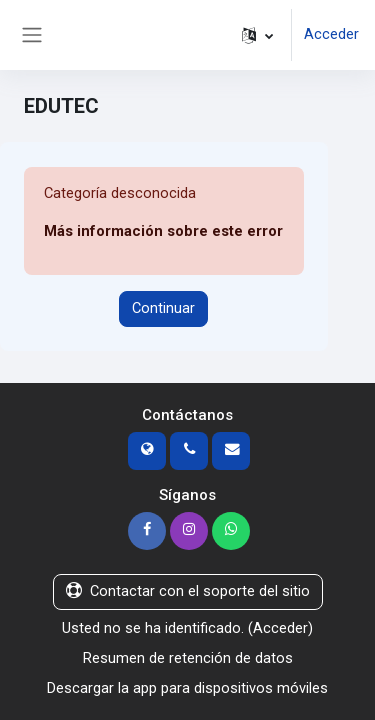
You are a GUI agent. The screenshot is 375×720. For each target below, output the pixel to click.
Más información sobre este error (163, 231)
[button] (257, 35)
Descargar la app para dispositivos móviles (187, 688)
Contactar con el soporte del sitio (188, 591)
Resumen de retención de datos (188, 658)
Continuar (163, 308)
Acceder (331, 34)
